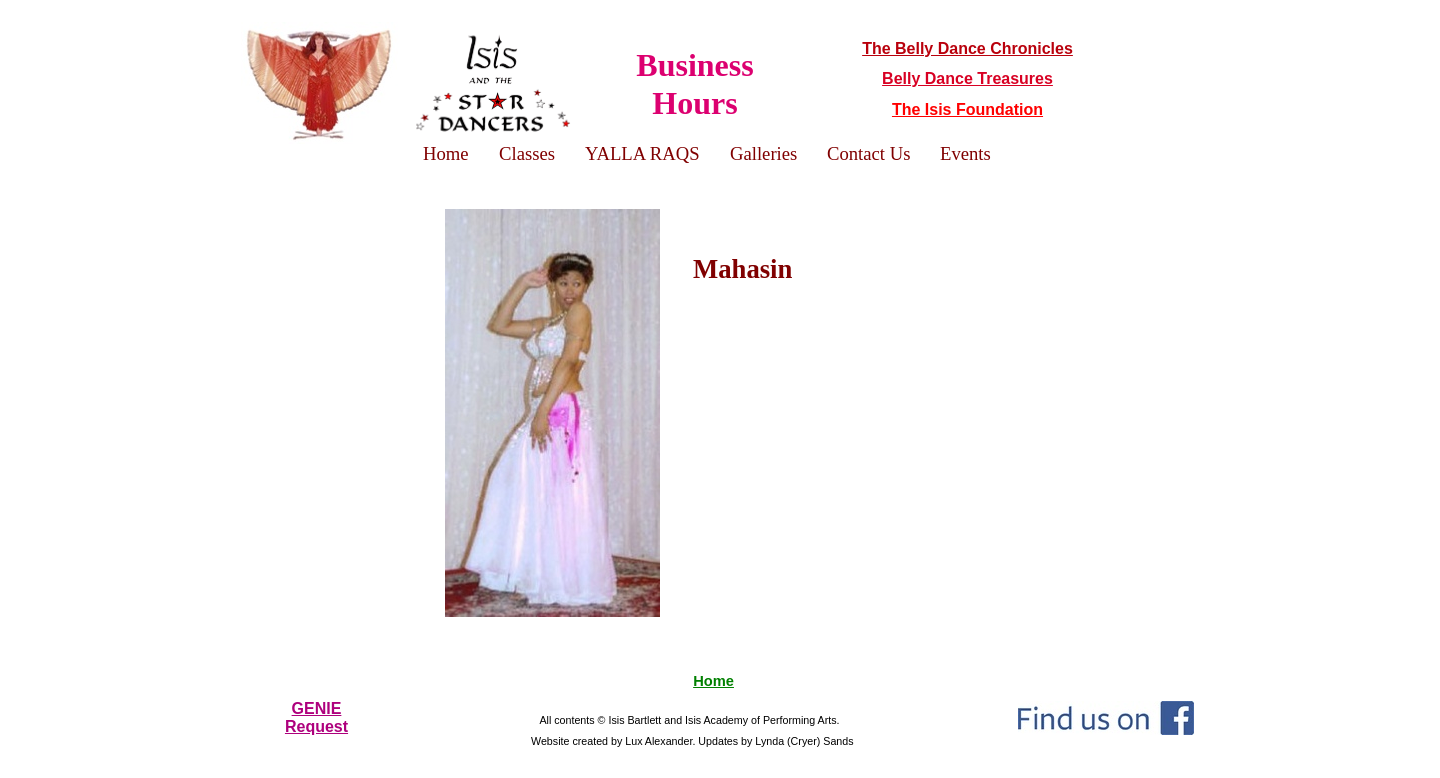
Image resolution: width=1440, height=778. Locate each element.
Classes (527, 153)
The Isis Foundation (967, 109)
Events (965, 153)
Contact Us (868, 153)
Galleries (763, 153)
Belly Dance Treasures (967, 78)
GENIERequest (316, 717)
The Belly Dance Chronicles (967, 48)
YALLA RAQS (642, 153)
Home (713, 681)
